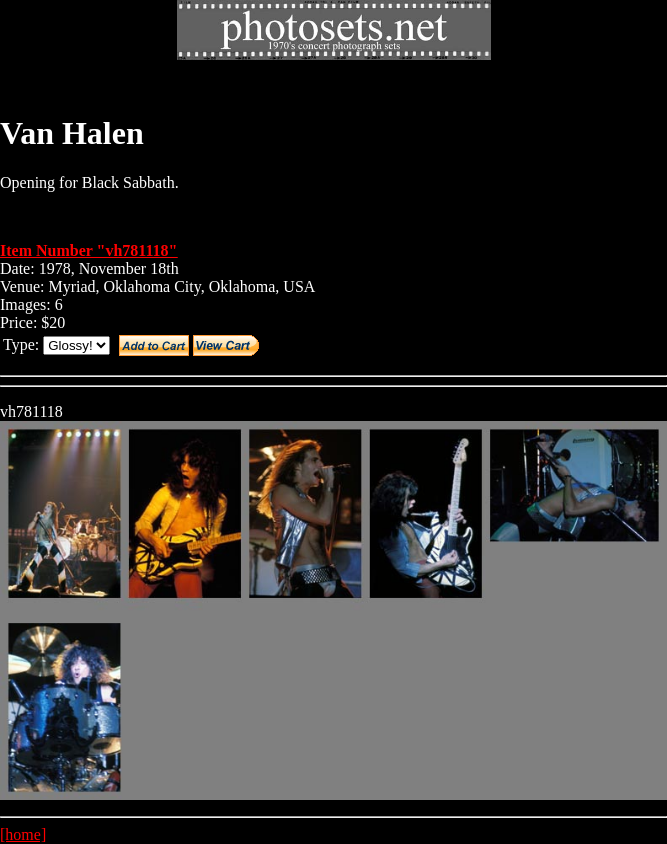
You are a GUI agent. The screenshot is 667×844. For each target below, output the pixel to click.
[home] (23, 834)
